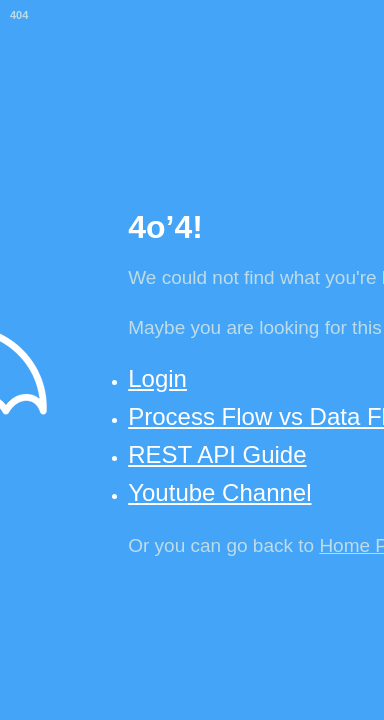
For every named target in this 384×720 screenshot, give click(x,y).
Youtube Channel (219, 492)
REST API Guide (217, 454)
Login (157, 378)
